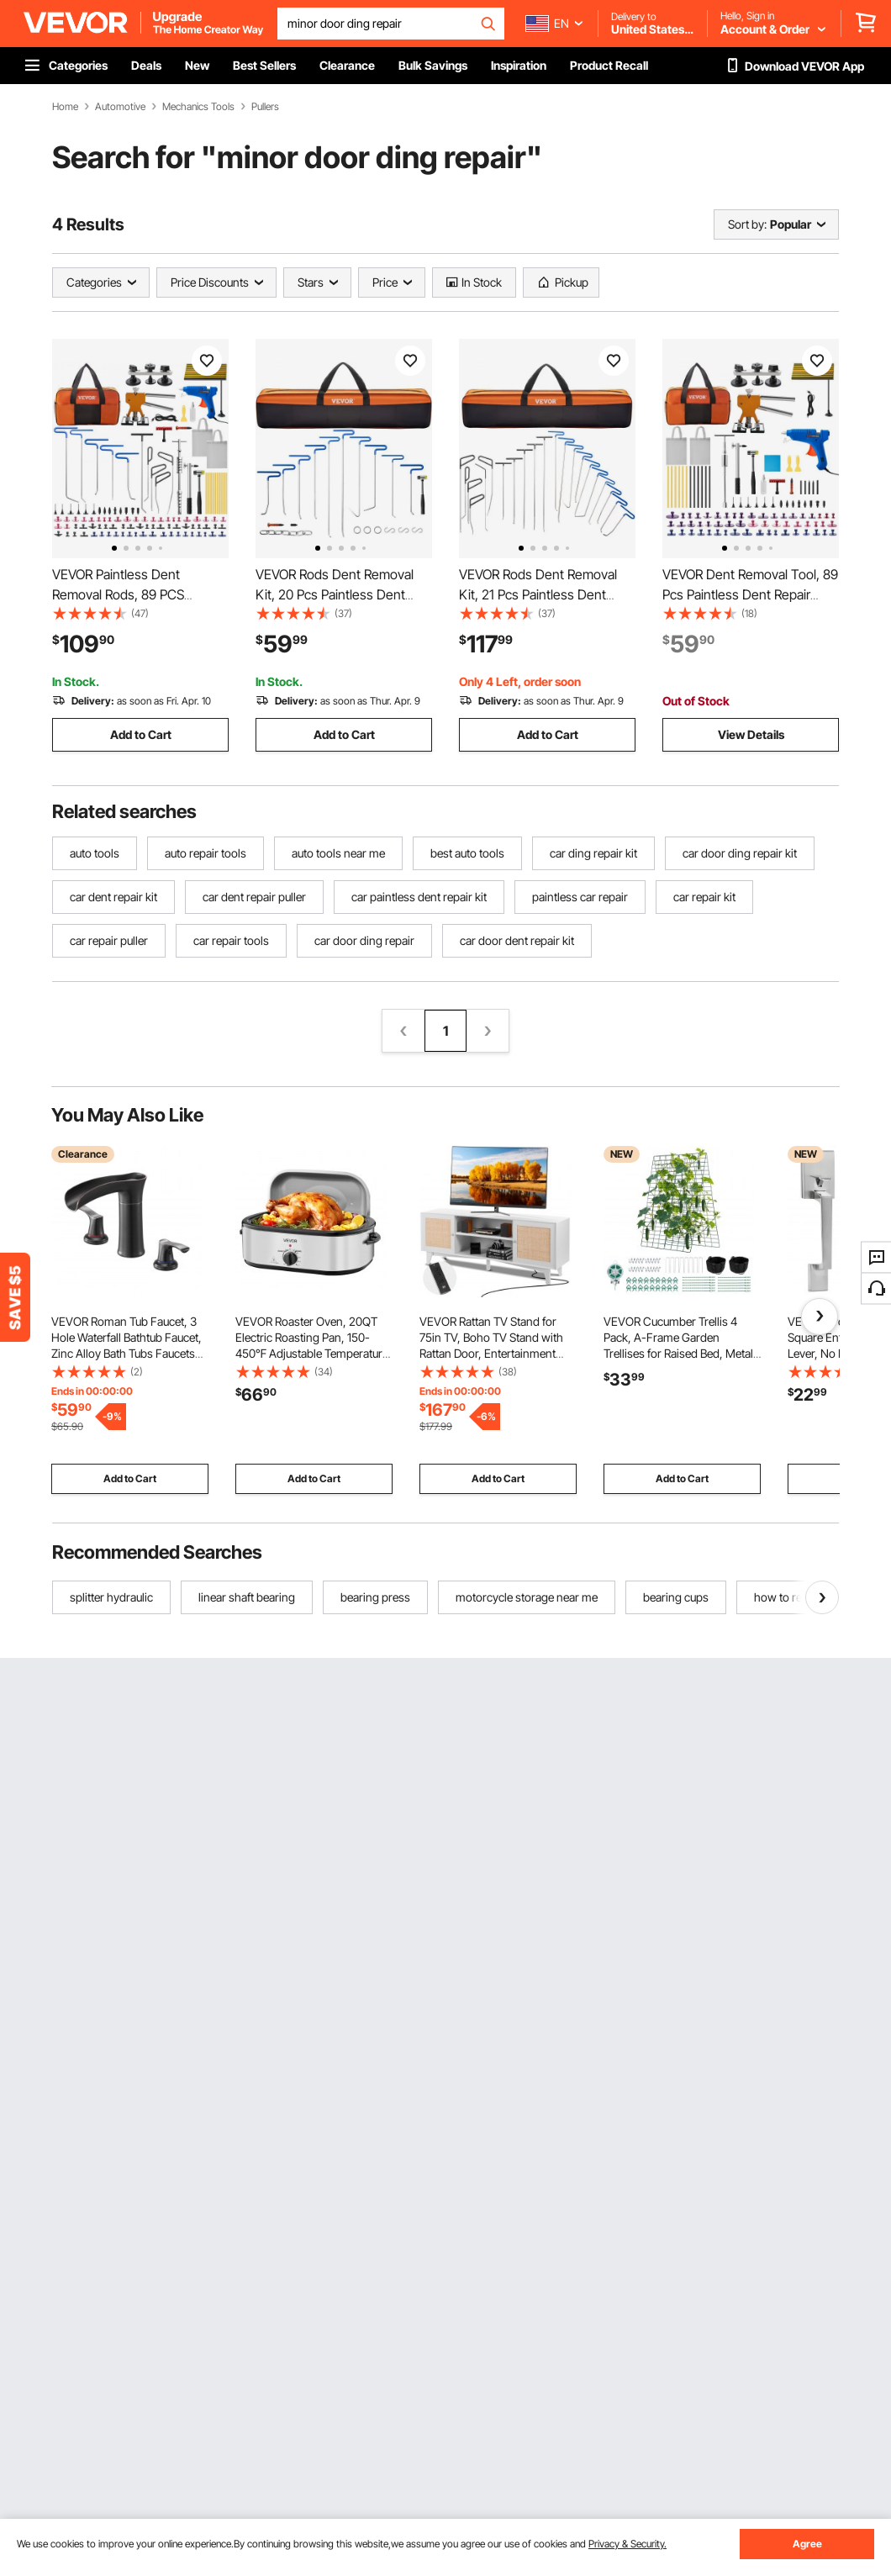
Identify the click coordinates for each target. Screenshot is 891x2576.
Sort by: (747, 224)
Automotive (120, 107)
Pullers (265, 107)
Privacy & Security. (627, 2543)
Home (65, 107)
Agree (807, 2543)
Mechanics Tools (198, 107)
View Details (751, 734)
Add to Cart (140, 734)
